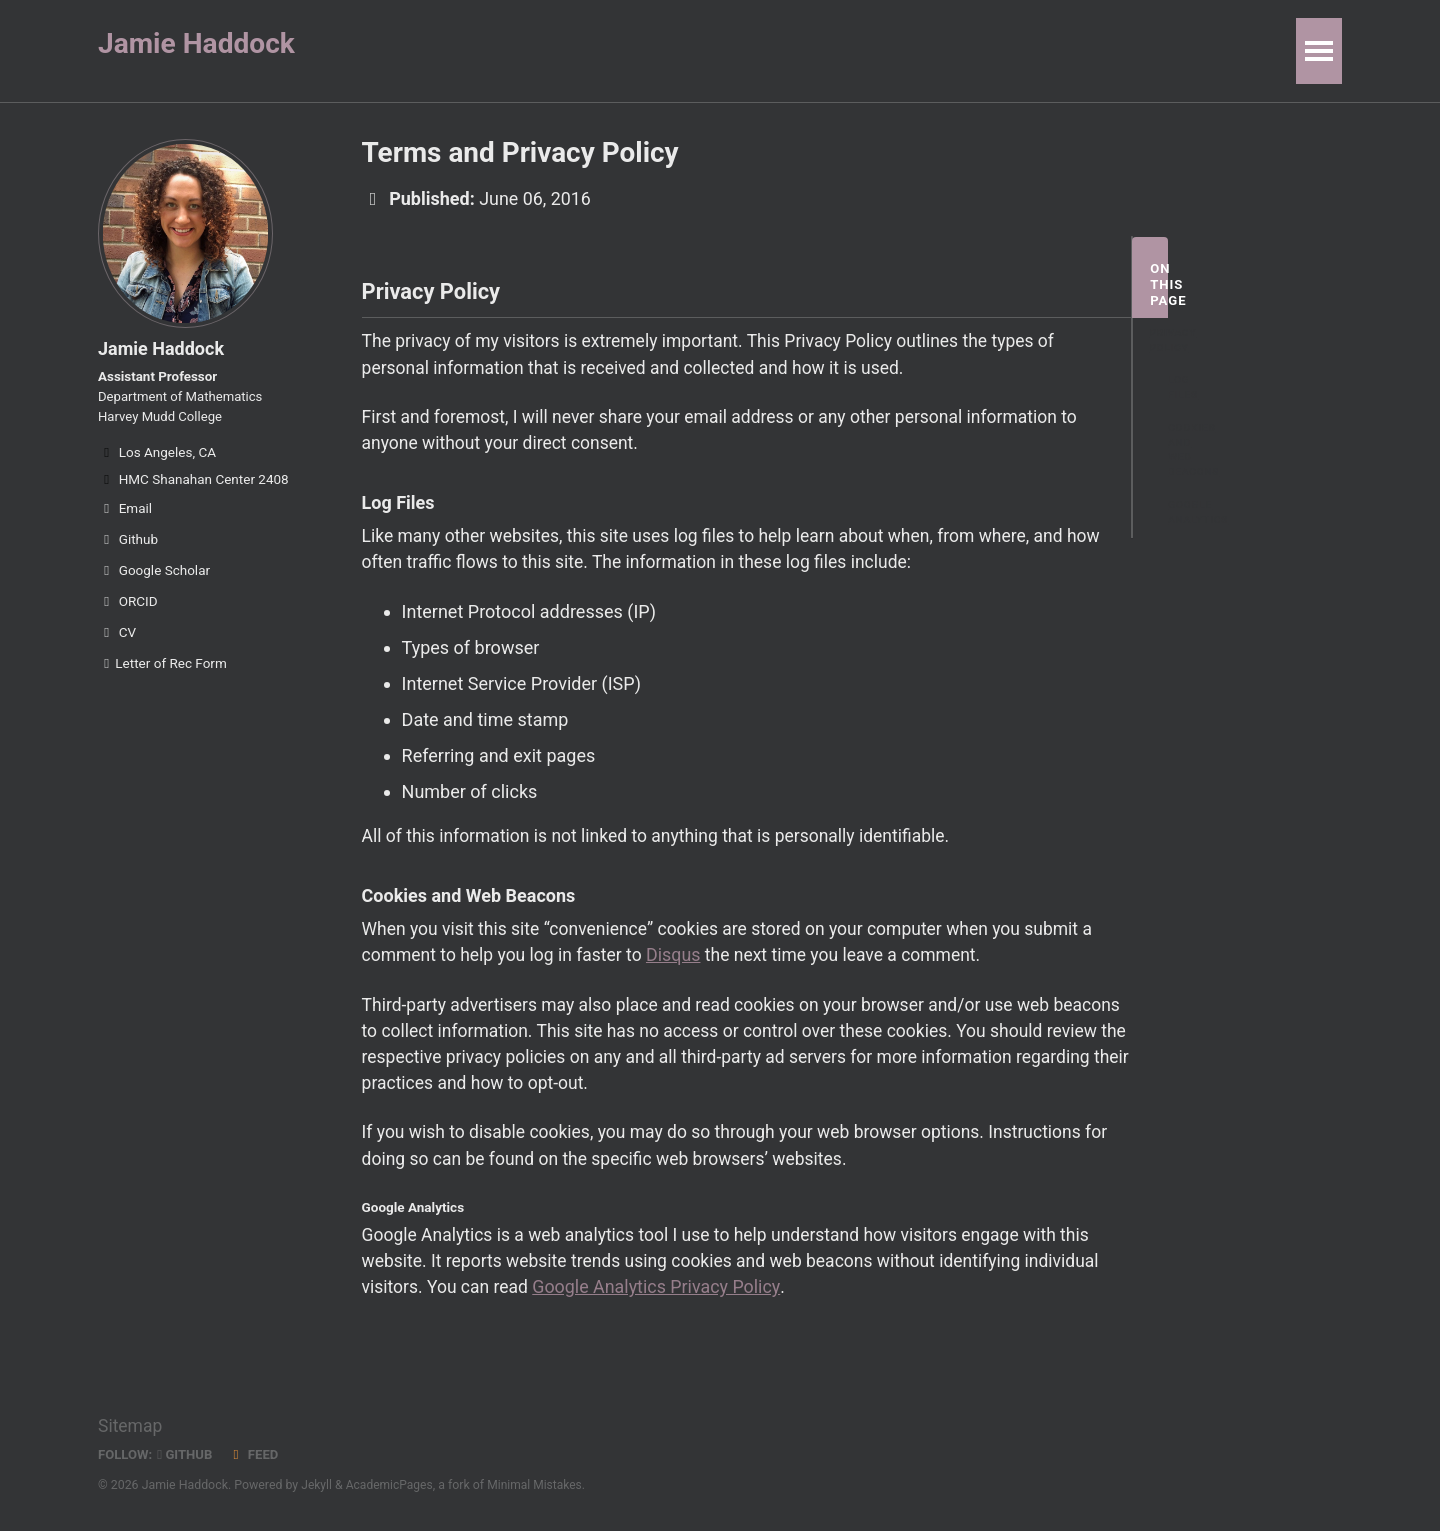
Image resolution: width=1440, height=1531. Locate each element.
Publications (526, 50)
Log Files (1177, 390)
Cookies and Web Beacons (1177, 453)
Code (834, 50)
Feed (257, 1454)
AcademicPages (391, 1485)
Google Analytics (1177, 515)
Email (125, 516)
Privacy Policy (1159, 342)
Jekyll (317, 1485)
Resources (932, 50)
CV (117, 640)
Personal (1046, 50)
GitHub (187, 1454)
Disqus (681, 965)
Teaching (740, 50)
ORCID (128, 609)
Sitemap (131, 1425)
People (640, 50)
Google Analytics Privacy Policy (661, 1305)
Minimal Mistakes (539, 1485)
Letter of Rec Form (162, 671)
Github (128, 547)
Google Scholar (154, 578)
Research (404, 50)
